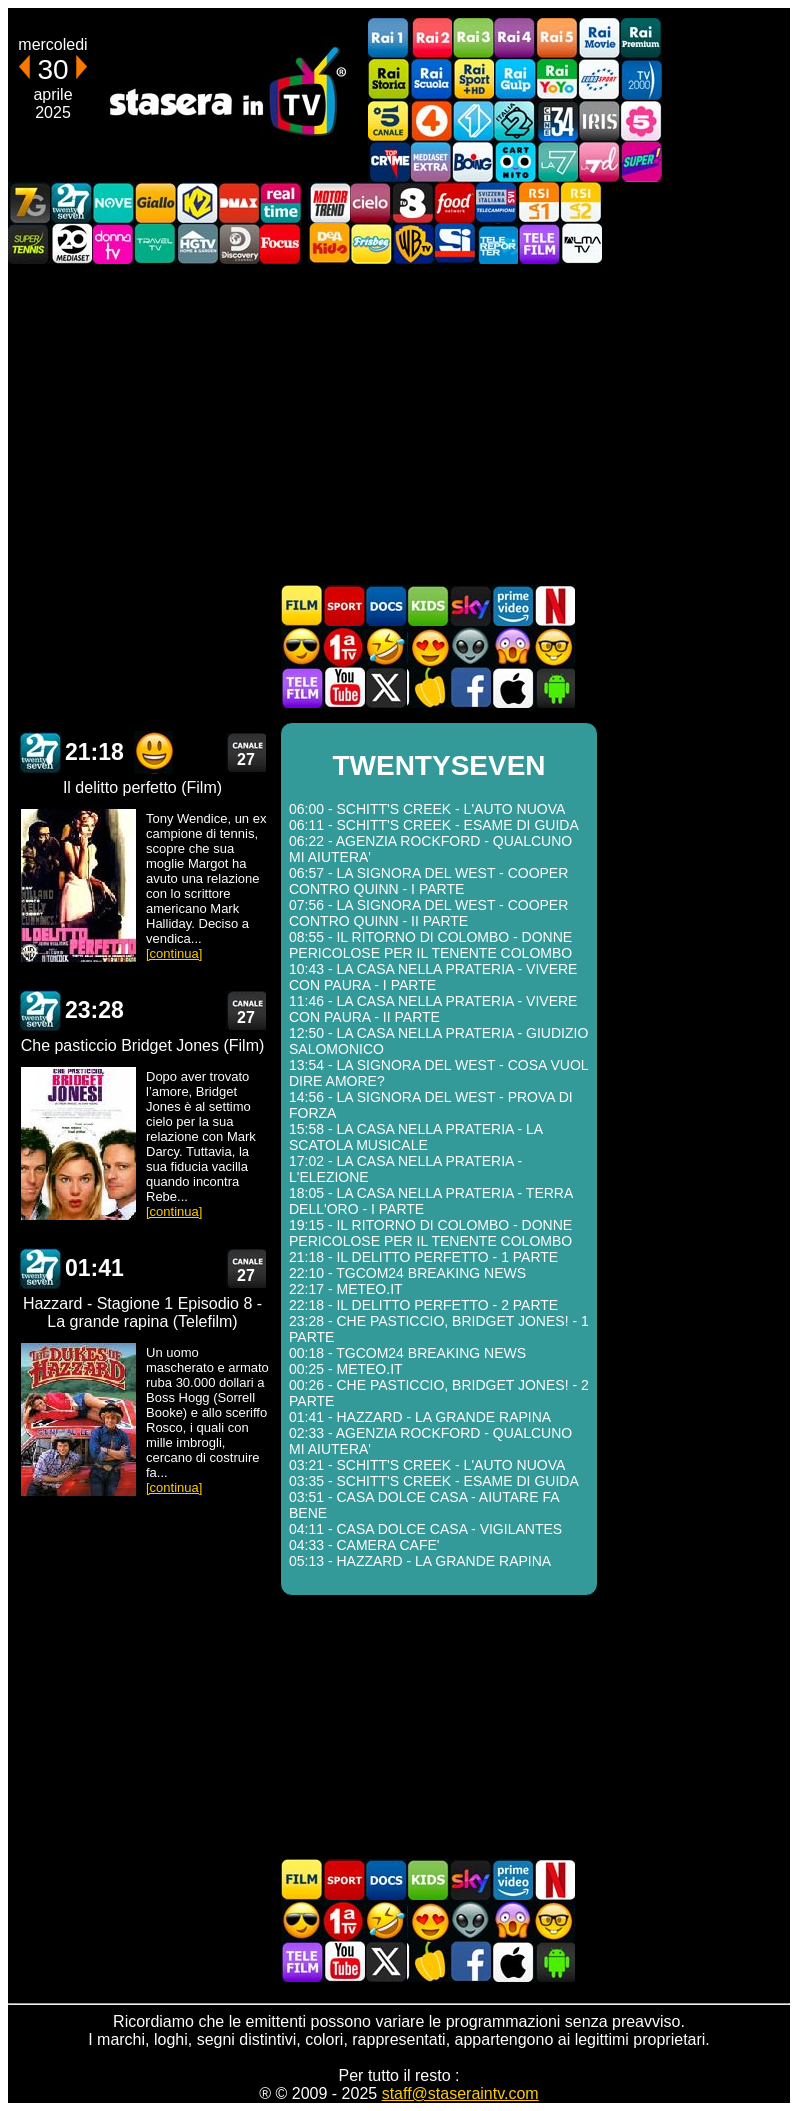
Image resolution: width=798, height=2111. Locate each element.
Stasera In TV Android (554, 687)
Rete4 (431, 120)
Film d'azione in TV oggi (302, 646)
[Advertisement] (399, 424)
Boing (473, 161)
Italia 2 (515, 120)
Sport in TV (344, 605)
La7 (557, 161)
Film (302, 605)
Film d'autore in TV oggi (554, 646)
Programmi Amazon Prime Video (512, 605)
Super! (641, 161)
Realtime (281, 202)
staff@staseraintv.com (460, 2093)
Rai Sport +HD (473, 79)
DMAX (239, 202)
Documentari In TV (386, 605)
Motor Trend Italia (329, 202)
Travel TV (155, 243)
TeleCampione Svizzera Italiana (497, 202)
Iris (599, 120)
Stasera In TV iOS (512, 687)
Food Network (455, 202)
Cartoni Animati (428, 605)
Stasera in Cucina (428, 687)
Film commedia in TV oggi (386, 646)
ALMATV (581, 243)
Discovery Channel (239, 243)
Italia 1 (473, 120)
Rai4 (515, 38)
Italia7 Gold (29, 202)
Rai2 (431, 38)
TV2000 (641, 79)
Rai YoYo (557, 79)
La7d (599, 161)
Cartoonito (515, 161)
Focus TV (281, 243)
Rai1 (389, 38)
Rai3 (473, 38)
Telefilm (539, 243)
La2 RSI (581, 202)
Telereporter (497, 243)
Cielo (371, 202)
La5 (641, 120)
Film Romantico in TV (428, 646)
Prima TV (344, 646)
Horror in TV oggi (512, 646)
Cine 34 (557, 120)
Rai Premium (641, 38)
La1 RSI (539, 202)
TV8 (413, 202)
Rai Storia (389, 79)
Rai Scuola (431, 79)
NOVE (113, 202)
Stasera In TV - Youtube (344, 687)
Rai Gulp (515, 79)
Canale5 (389, 120)
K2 (197, 202)
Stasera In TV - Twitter (386, 687)
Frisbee (371, 243)
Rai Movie (599, 38)
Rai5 (557, 38)
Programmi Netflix (554, 605)
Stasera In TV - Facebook (470, 687)
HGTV (197, 243)
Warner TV (413, 243)
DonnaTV (113, 243)
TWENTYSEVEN (40, 752)
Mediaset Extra (431, 161)
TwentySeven (71, 202)
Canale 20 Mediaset (71, 243)
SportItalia (455, 243)
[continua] (174, 953)
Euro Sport (599, 79)
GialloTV (155, 202)
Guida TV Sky (470, 605)
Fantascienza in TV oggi (470, 646)
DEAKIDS (329, 243)
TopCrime (389, 161)
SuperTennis (29, 243)
